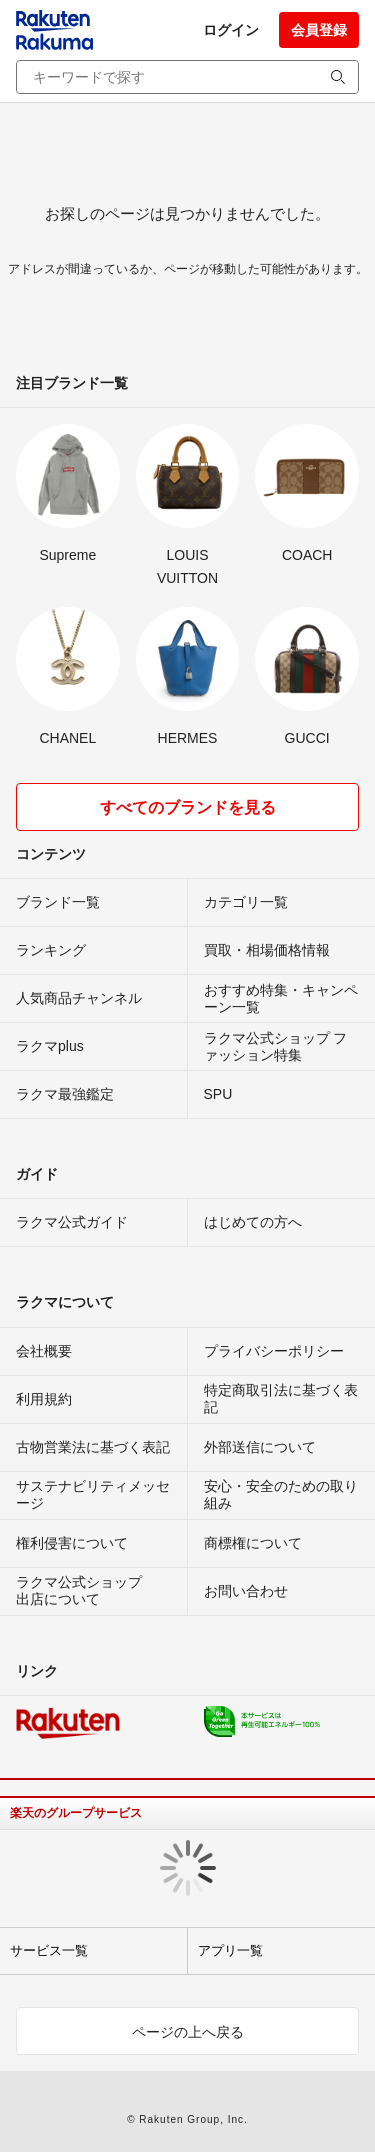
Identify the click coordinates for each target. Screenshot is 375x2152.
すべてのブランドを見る (188, 807)
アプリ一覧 (230, 1950)
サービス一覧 (49, 1950)
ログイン (231, 30)
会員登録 (319, 30)
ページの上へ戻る (188, 2032)
